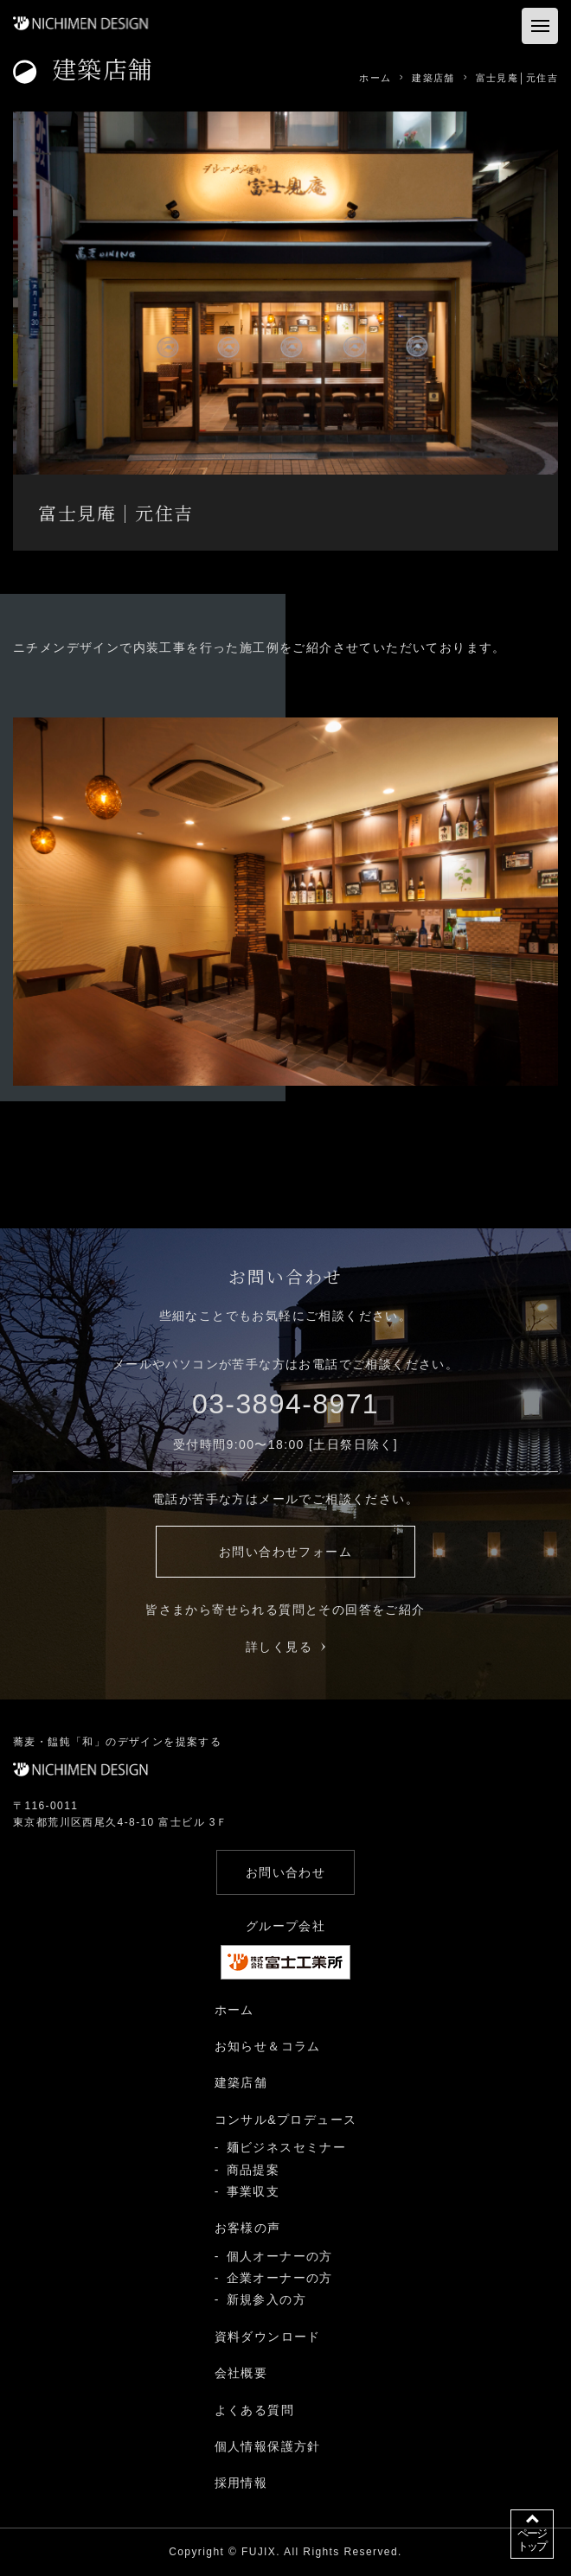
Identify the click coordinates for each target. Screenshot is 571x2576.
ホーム (234, 2010)
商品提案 (253, 2170)
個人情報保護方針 (268, 2446)
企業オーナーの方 (280, 2278)
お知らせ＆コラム (268, 2046)
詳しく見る (285, 1647)
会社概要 (241, 2373)
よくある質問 (254, 2410)
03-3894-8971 (285, 1404)
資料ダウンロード (268, 2336)
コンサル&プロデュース (286, 2119)
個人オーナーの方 (280, 2256)
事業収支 (253, 2191)
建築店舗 (241, 2082)
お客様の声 (248, 2228)
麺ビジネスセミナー (287, 2147)
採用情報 (241, 2483)
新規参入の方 (266, 2299)
